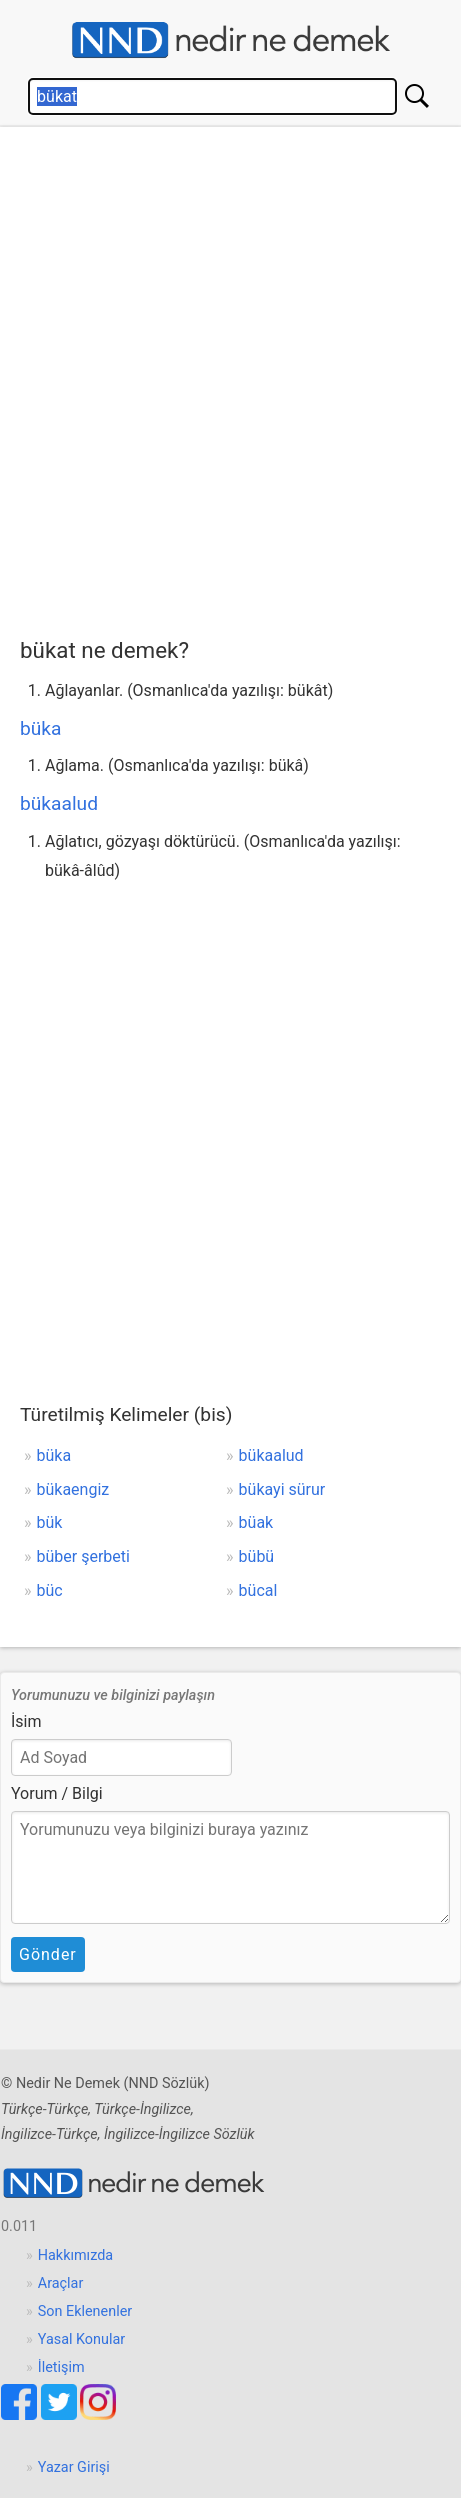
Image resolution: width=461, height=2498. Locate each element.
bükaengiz (73, 1489)
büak (256, 1522)
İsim (26, 1721)
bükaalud (59, 803)
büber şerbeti (83, 1556)
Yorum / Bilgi (57, 1793)
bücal (258, 1590)
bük (50, 1522)
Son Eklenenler (85, 2311)
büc (50, 1590)
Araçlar (61, 2283)
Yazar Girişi (74, 2467)
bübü (257, 1556)
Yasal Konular (81, 2339)
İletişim (61, 2367)
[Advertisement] (230, 377)
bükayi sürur (282, 1489)
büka (41, 728)
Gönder (48, 1954)
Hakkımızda (75, 2255)
